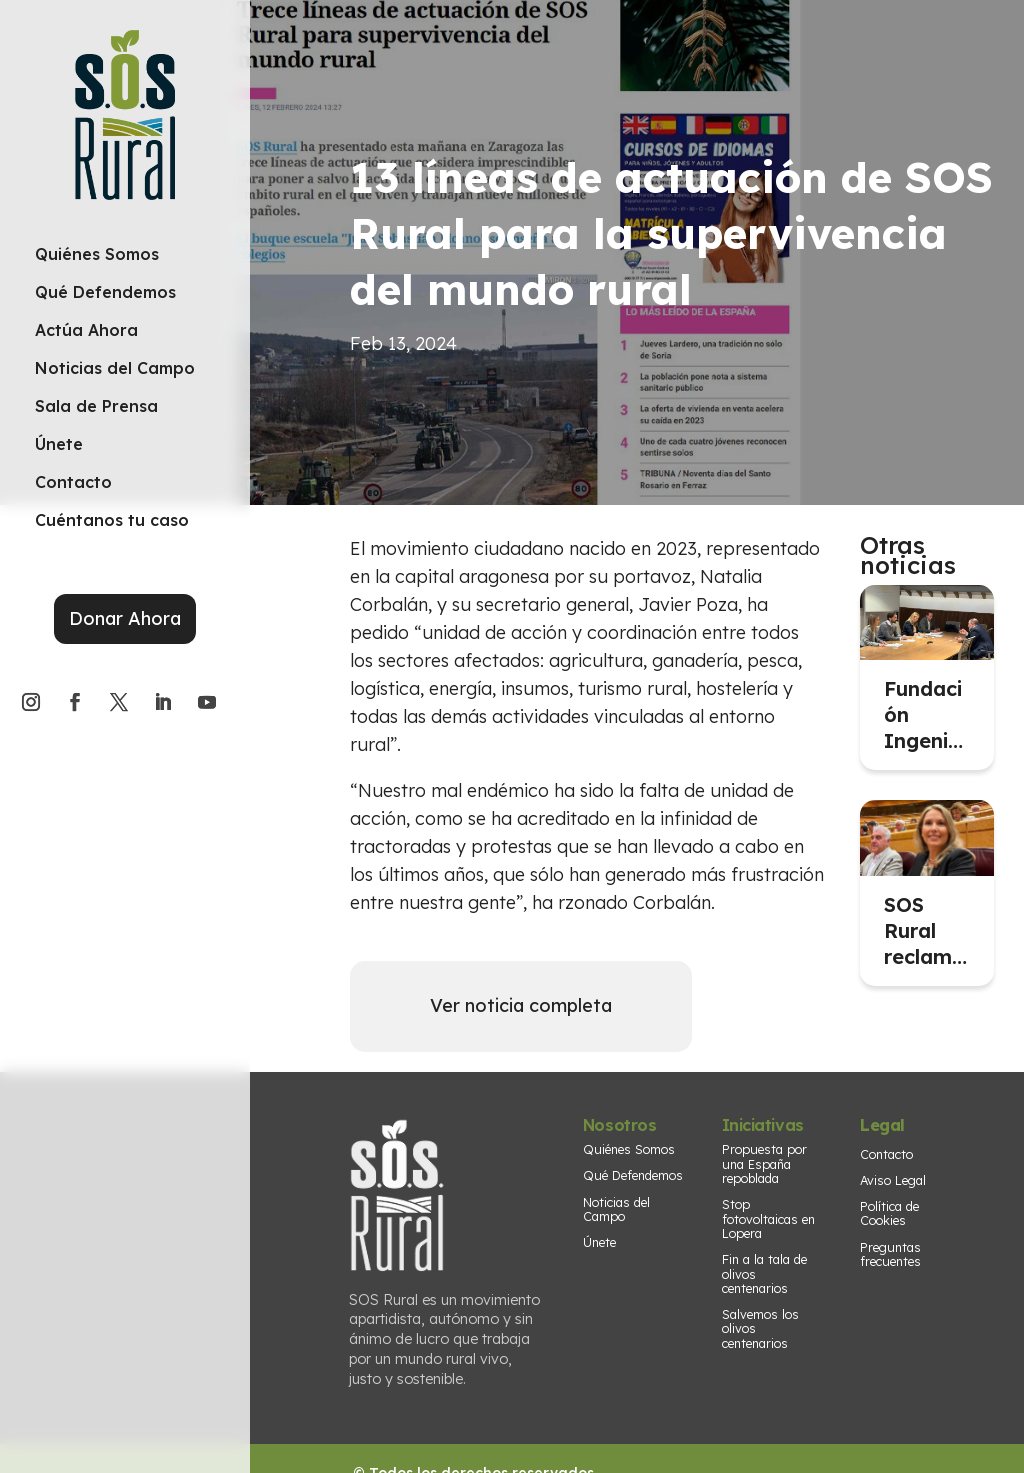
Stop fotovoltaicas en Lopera (768, 1218)
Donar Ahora (125, 618)
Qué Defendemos (633, 1175)
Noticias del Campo (616, 1209)
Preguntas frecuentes (890, 1254)
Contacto (886, 1154)
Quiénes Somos (629, 1149)
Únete (599, 1242)
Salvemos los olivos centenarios (760, 1328)
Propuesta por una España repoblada (764, 1163)
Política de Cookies (889, 1213)
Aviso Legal (893, 1180)
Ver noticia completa (521, 1005)
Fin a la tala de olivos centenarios (764, 1273)
